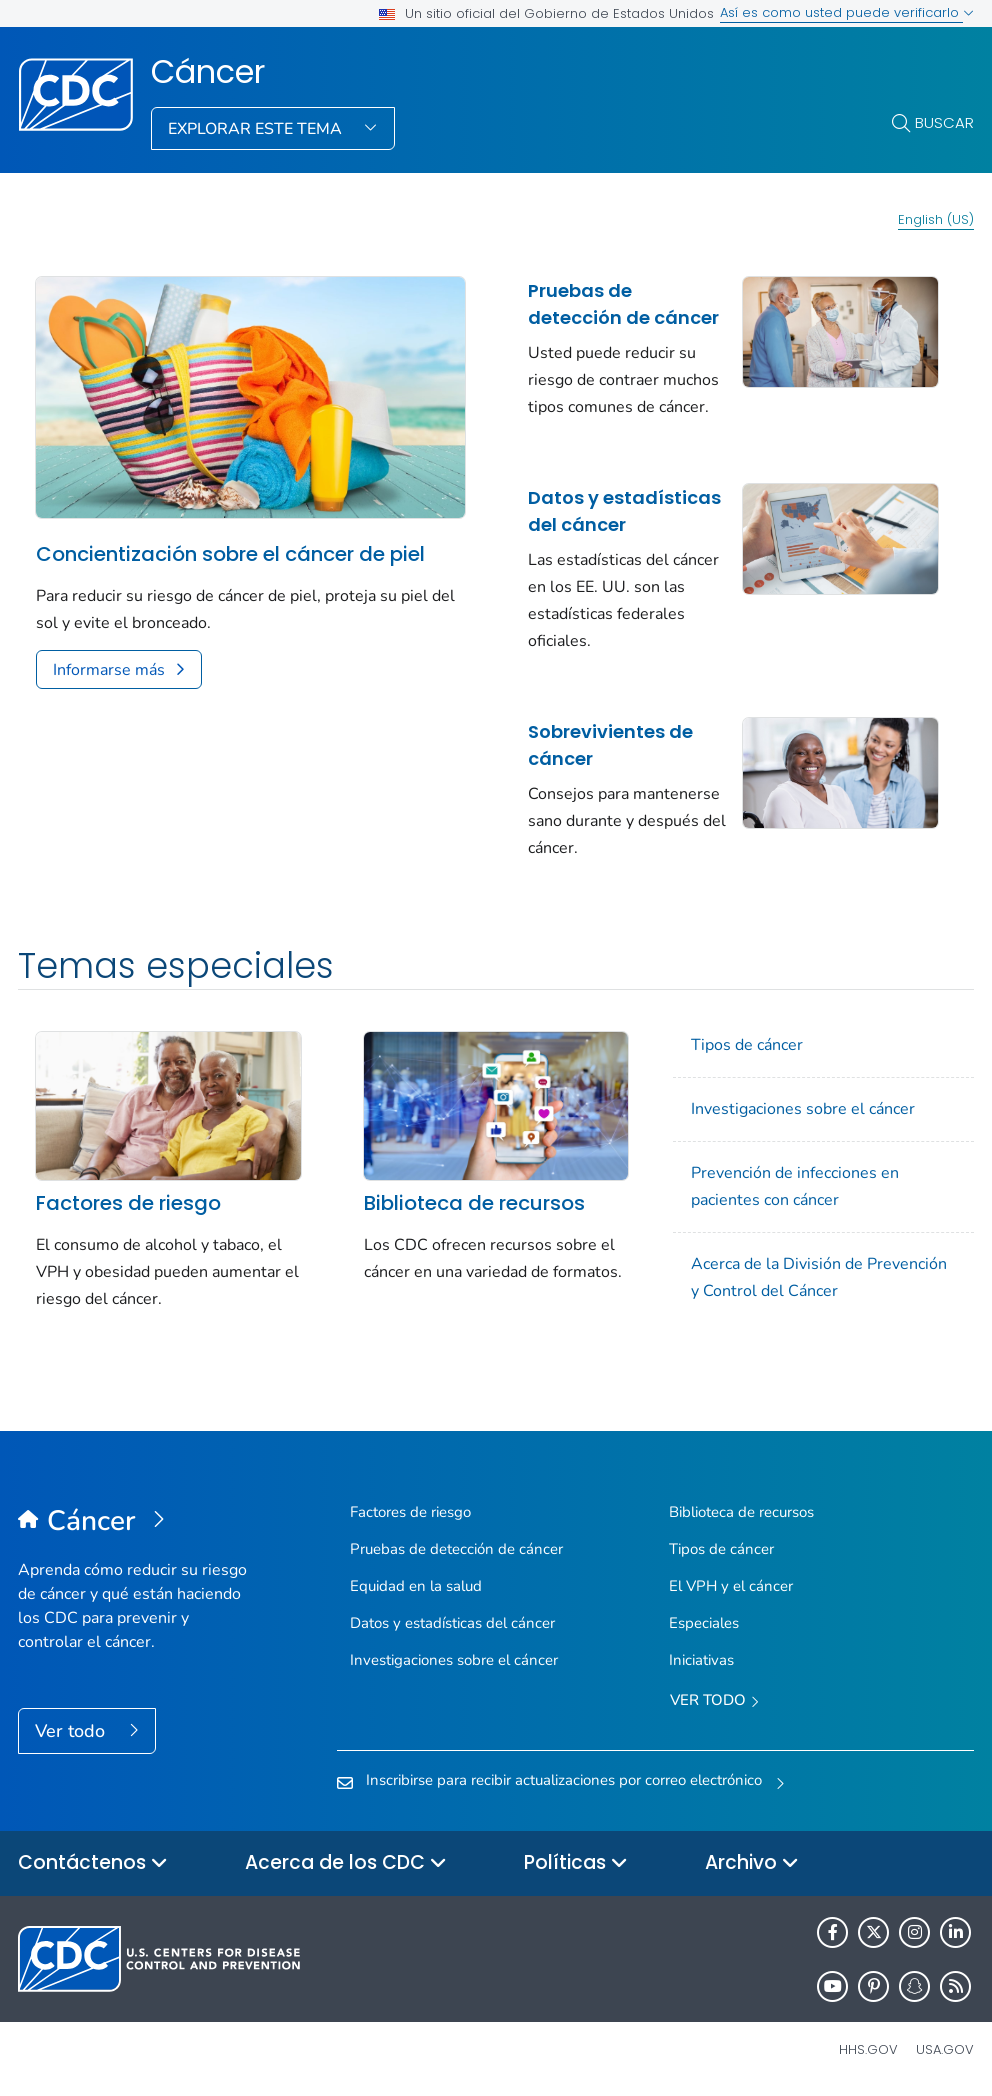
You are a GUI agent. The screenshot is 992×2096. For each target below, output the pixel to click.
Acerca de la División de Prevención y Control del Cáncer (819, 1277)
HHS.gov (868, 2049)
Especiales (704, 1623)
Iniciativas (701, 1660)
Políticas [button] (576, 1863)
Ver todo (72, 1731)
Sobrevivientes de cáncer (610, 745)
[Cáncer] (137, 1522)
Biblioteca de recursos (474, 1203)
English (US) (936, 219)
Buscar (944, 122)
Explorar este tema (257, 129)
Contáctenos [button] (93, 1863)
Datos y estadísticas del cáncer (624, 511)
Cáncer (208, 72)
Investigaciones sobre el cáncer (803, 1109)
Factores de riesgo (128, 1203)
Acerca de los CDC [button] (346, 1863)
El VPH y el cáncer (731, 1586)
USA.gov (945, 2049)
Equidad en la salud (416, 1586)
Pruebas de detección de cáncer (623, 304)
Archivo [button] (752, 1863)
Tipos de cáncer (747, 1045)
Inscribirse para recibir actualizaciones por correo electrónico (564, 1780)
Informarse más (109, 670)
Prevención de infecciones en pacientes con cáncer (795, 1186)
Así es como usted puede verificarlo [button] (847, 12)
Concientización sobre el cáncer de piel (230, 554)
